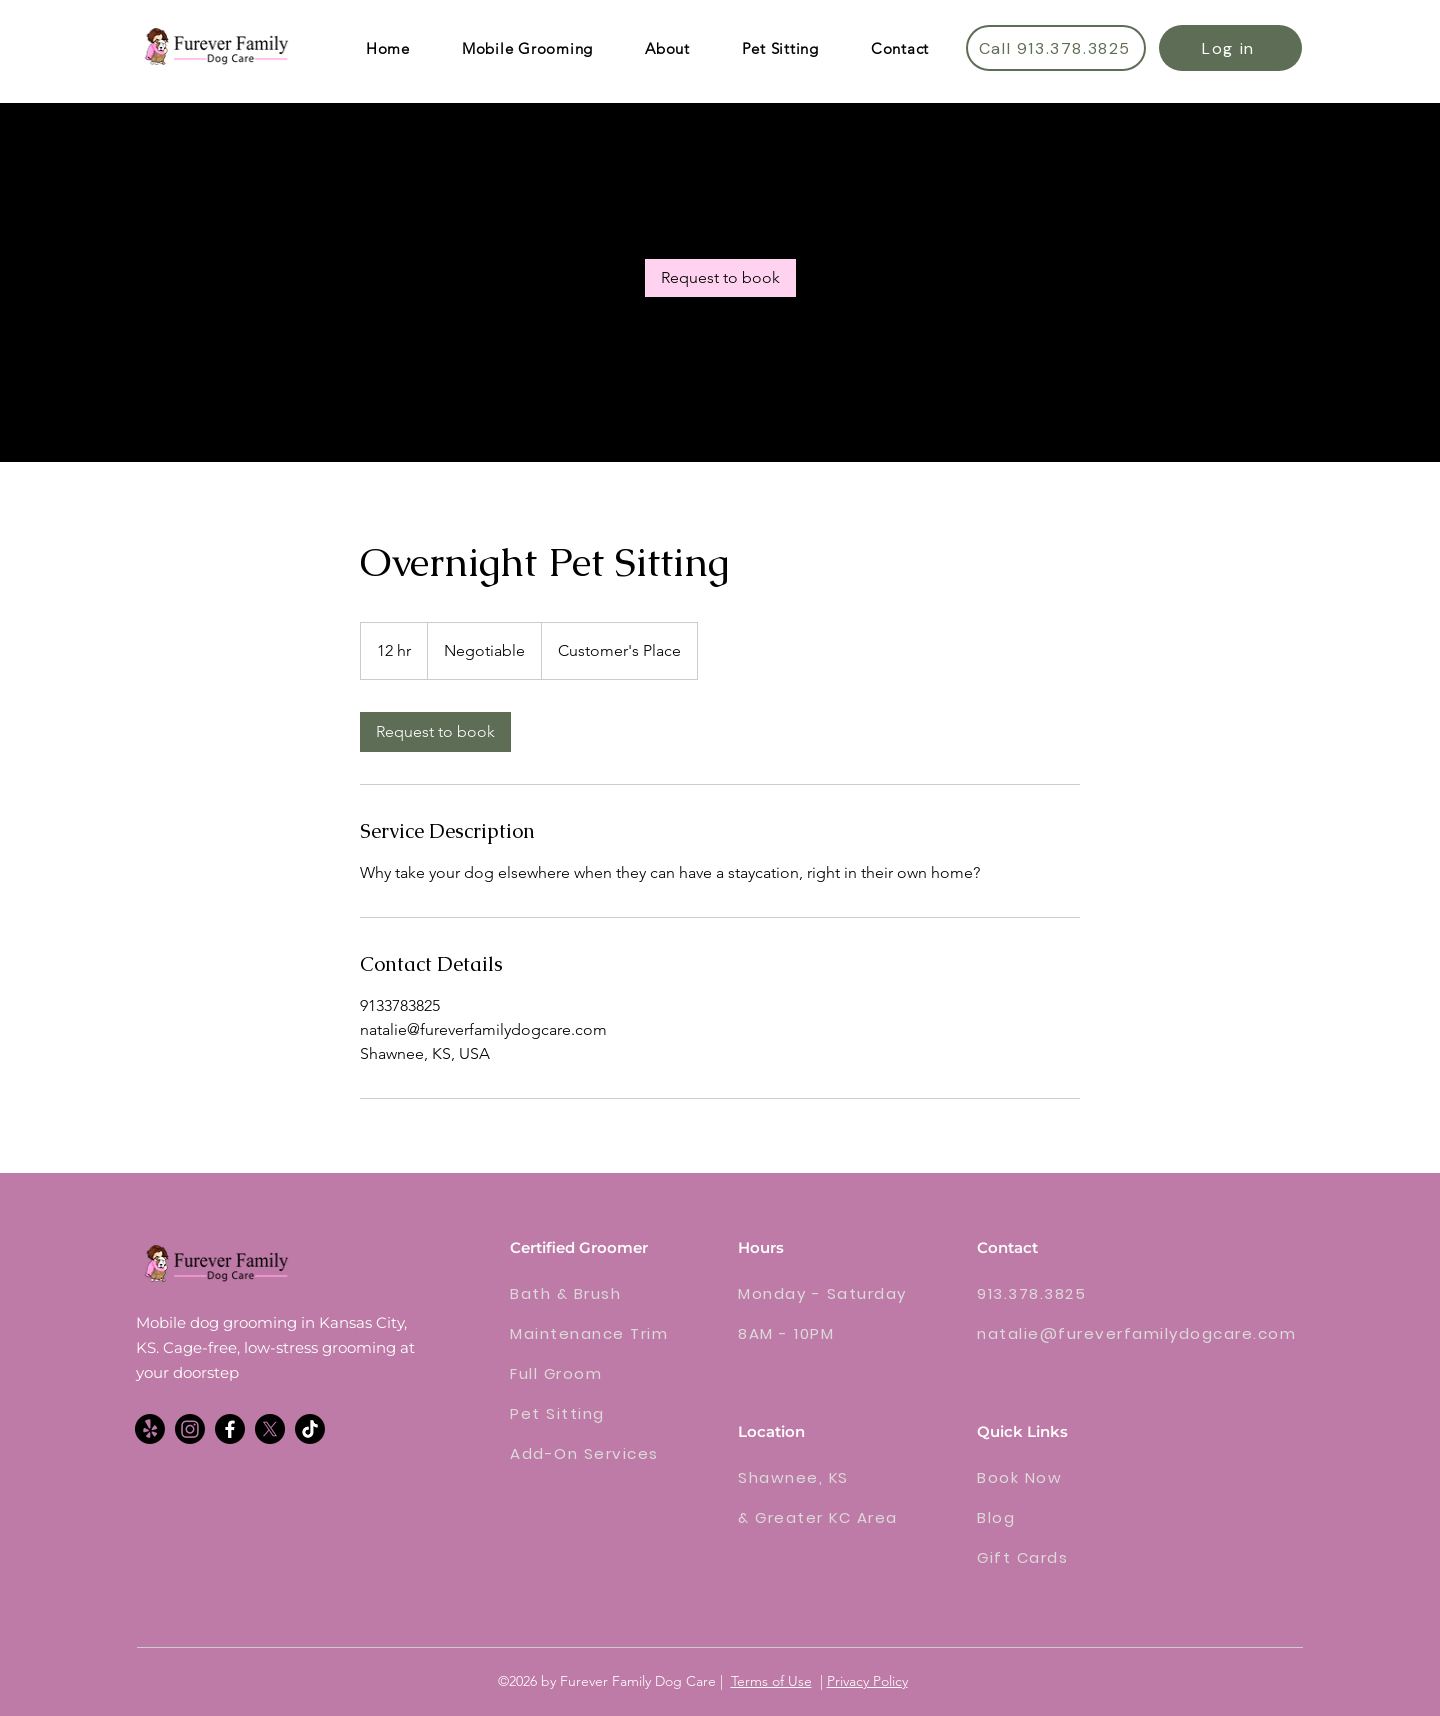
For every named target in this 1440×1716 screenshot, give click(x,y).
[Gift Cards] (1071, 1557)
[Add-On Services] (598, 1453)
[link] (720, 278)
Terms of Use (771, 1681)
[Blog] (1071, 1517)
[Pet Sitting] (581, 1413)
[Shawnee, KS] (809, 1477)
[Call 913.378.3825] (1056, 48)
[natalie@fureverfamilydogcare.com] (1139, 1333)
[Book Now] (1058, 1477)
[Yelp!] (150, 1429)
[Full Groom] (581, 1373)
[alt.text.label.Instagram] (190, 1429)
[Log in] (1230, 48)
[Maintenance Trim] (604, 1333)
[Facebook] (230, 1429)
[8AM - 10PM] (832, 1333)
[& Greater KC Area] (832, 1517)
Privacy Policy (867, 1681)
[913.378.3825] (1058, 1293)
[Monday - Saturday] (829, 1293)
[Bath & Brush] (581, 1293)
